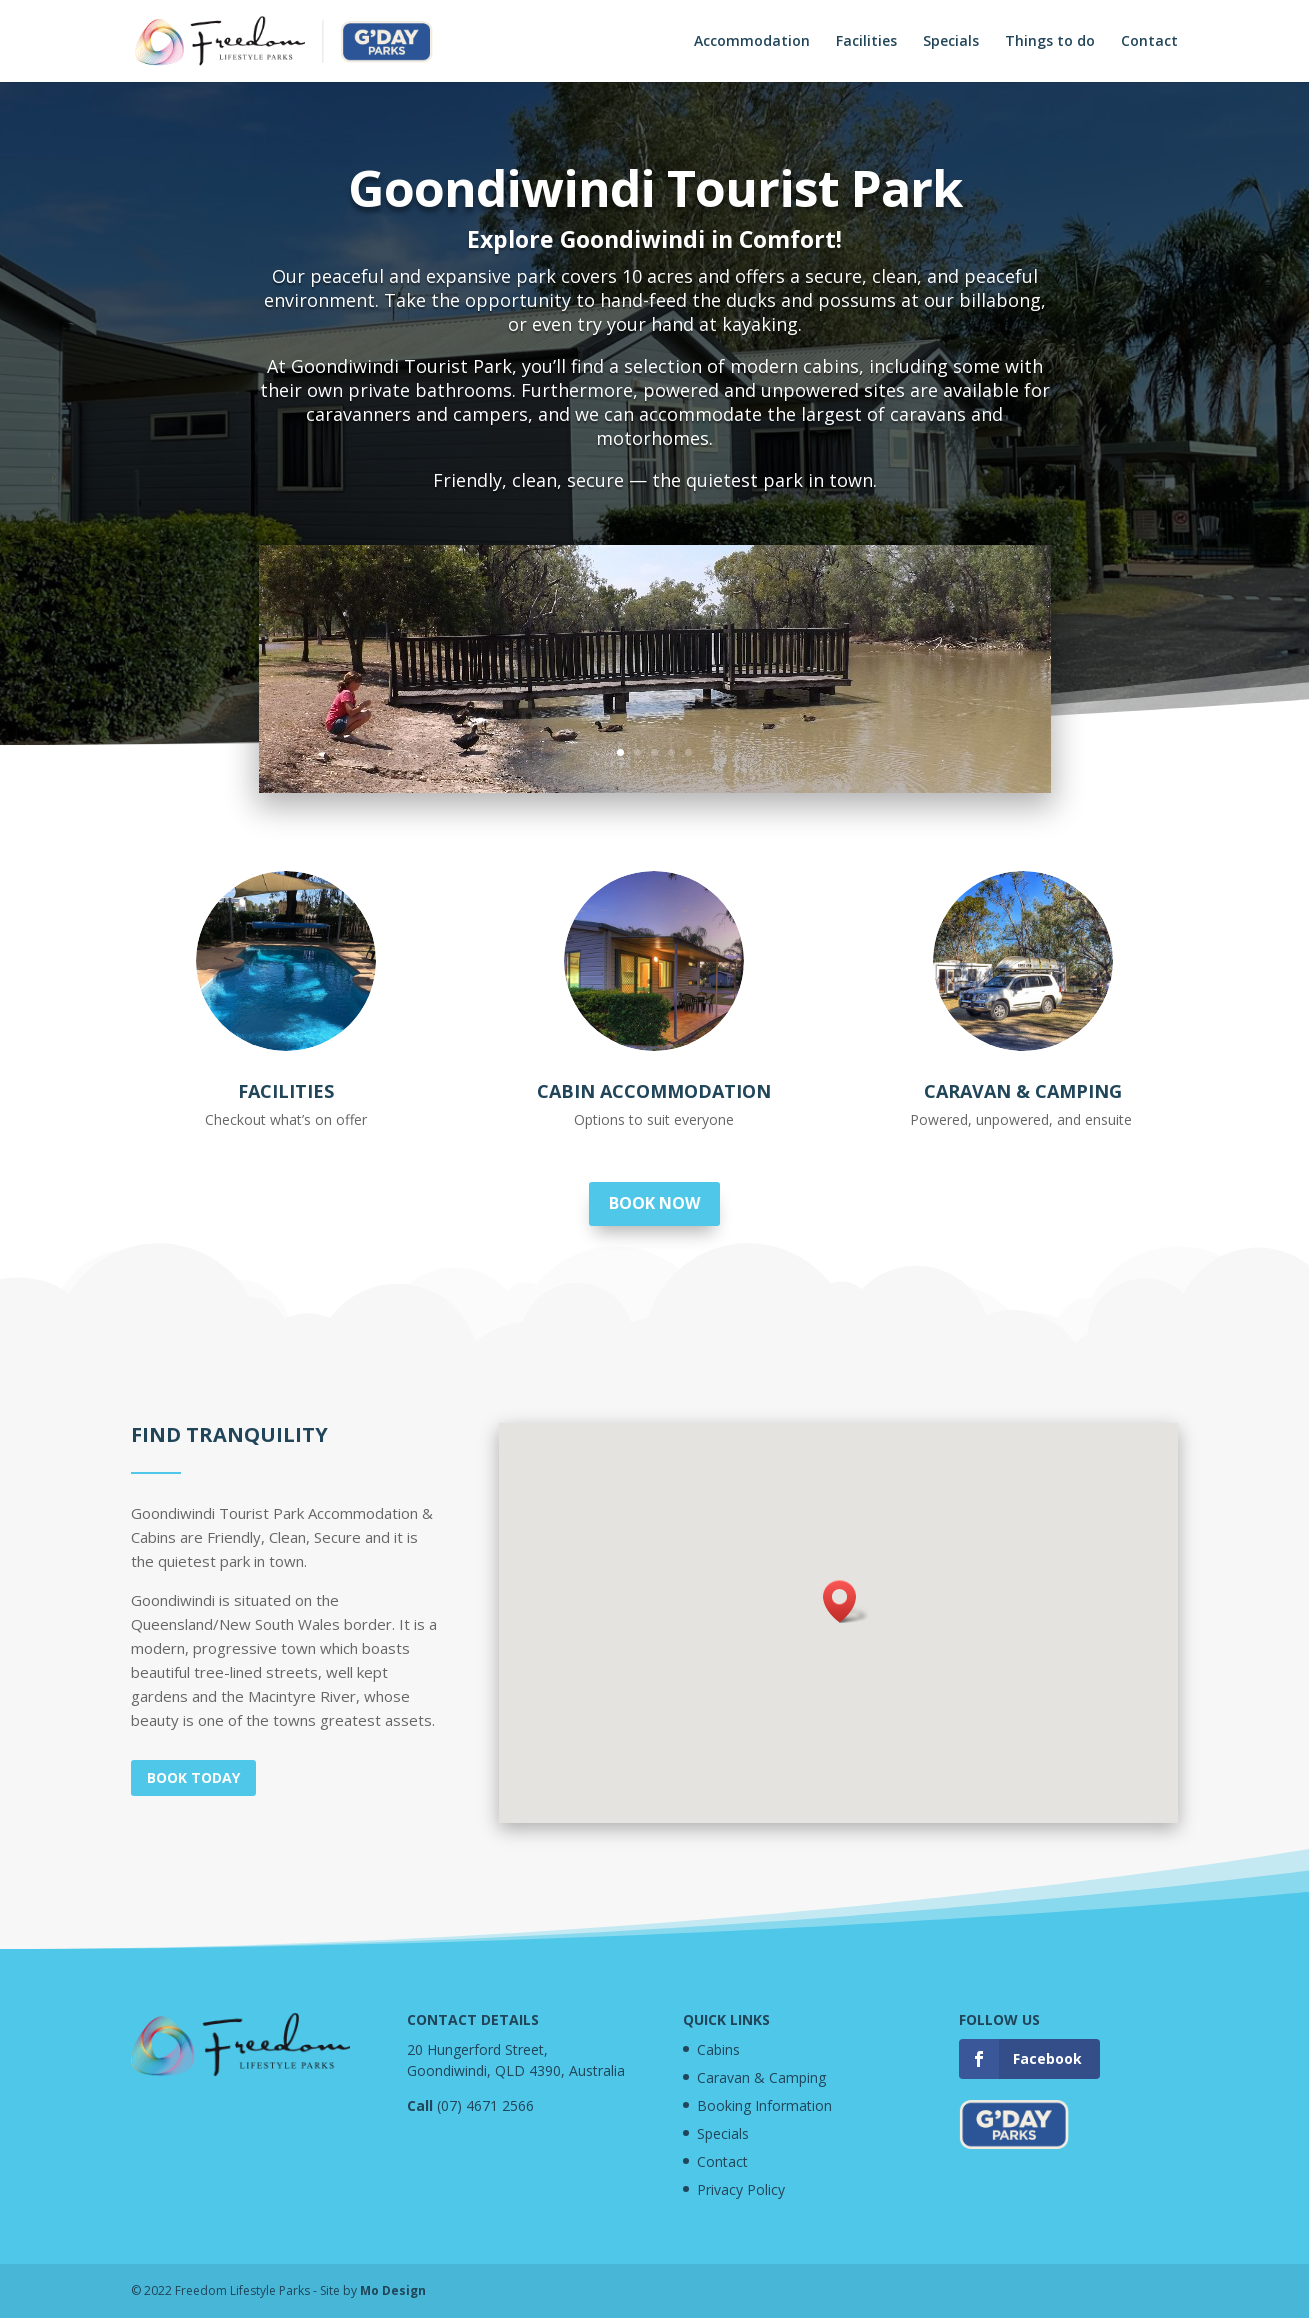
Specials (951, 42)
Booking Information (764, 2105)
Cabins (718, 2049)
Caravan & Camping (1023, 1091)
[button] (846, 1601)
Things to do (1050, 42)
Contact (1149, 42)
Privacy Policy (741, 2189)
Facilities (866, 42)
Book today (193, 1777)
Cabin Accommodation (654, 1091)
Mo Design (393, 2290)
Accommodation (752, 42)
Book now (654, 1203)
